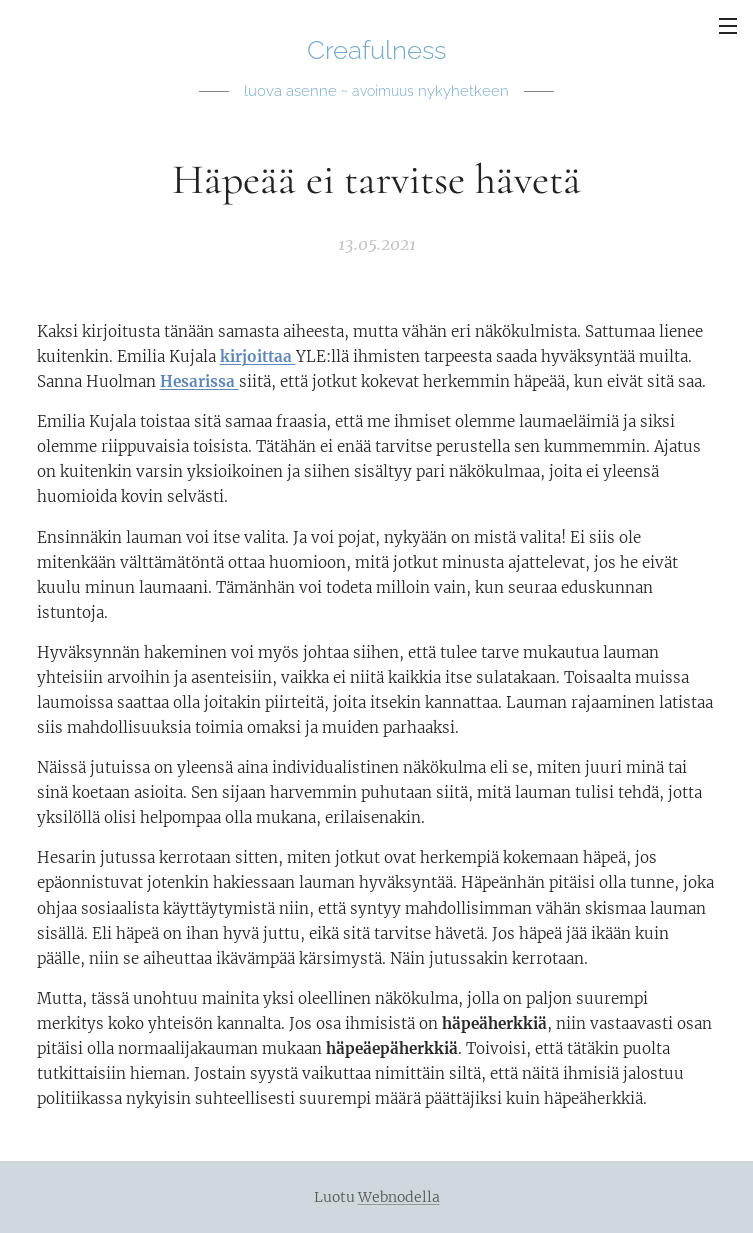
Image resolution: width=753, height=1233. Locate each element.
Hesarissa (199, 381)
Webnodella (399, 1197)
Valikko (728, 26)
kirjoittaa (258, 356)
